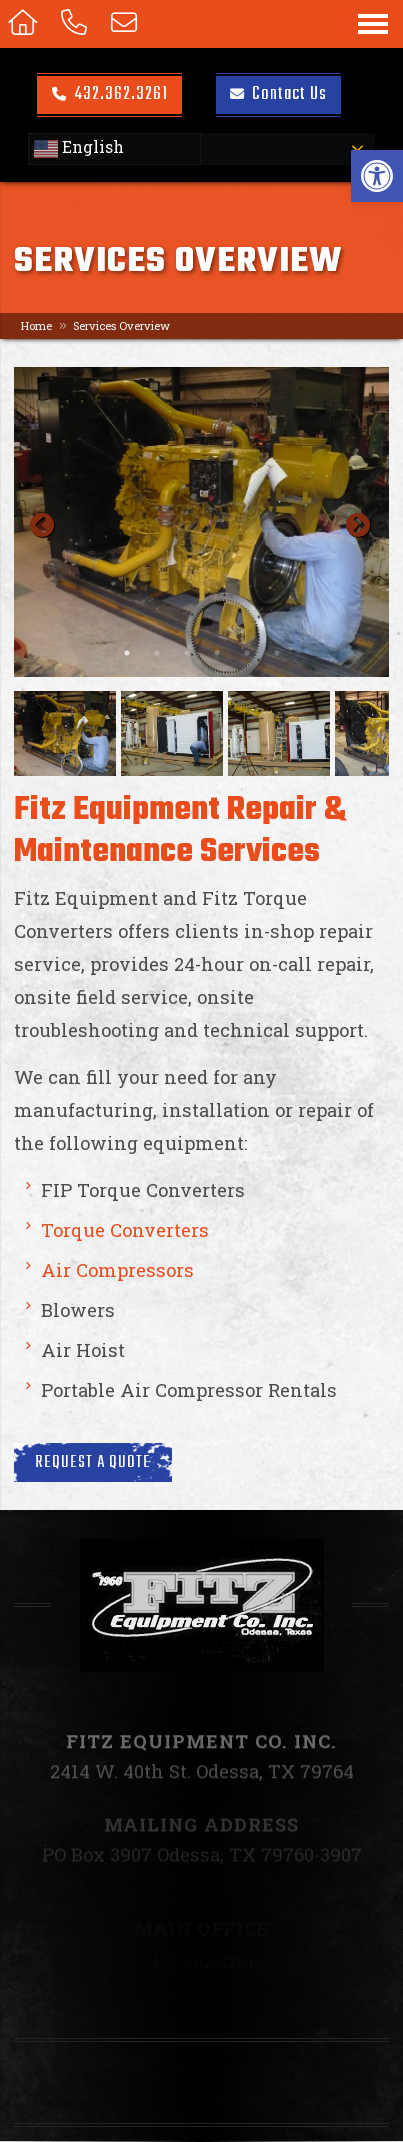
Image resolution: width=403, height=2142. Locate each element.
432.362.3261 (110, 94)
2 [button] (157, 653)
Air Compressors (117, 1270)
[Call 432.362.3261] (78, 24)
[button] (377, 176)
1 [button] (127, 653)
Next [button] (354, 522)
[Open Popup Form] (127, 24)
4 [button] (217, 653)
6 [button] (277, 653)
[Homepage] (26, 24)
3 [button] (187, 653)
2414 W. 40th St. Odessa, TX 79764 (202, 1790)
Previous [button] (38, 522)
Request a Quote (93, 1462)
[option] (201, 522)
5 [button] (247, 653)
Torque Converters (125, 1230)
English (79, 148)
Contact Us (278, 94)
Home (36, 325)
